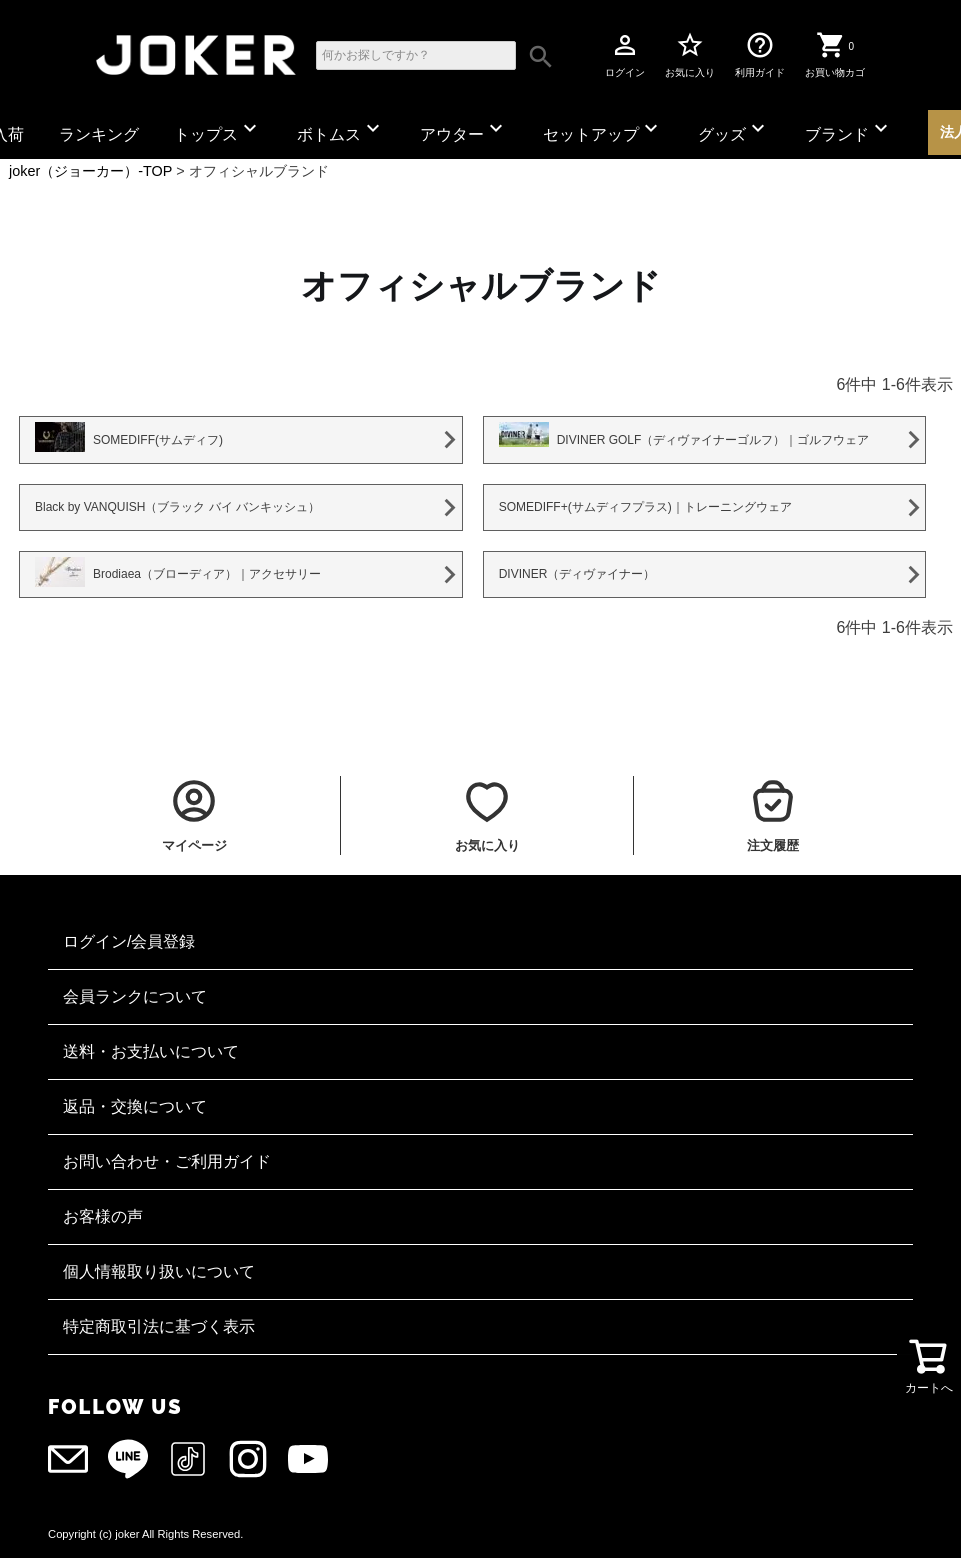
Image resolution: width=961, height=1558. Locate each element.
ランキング (99, 134)
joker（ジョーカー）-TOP (90, 171)
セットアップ (603, 129)
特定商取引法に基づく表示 (159, 1326)
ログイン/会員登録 (129, 941)
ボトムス (341, 129)
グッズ (734, 129)
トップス (218, 129)
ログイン (625, 54)
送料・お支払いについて (151, 1051)
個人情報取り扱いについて (159, 1271)
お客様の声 (103, 1216)
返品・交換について (135, 1106)
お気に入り (690, 54)
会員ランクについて (135, 996)
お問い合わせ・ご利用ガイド (167, 1161)
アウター (464, 129)
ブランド (849, 129)
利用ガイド (760, 54)
